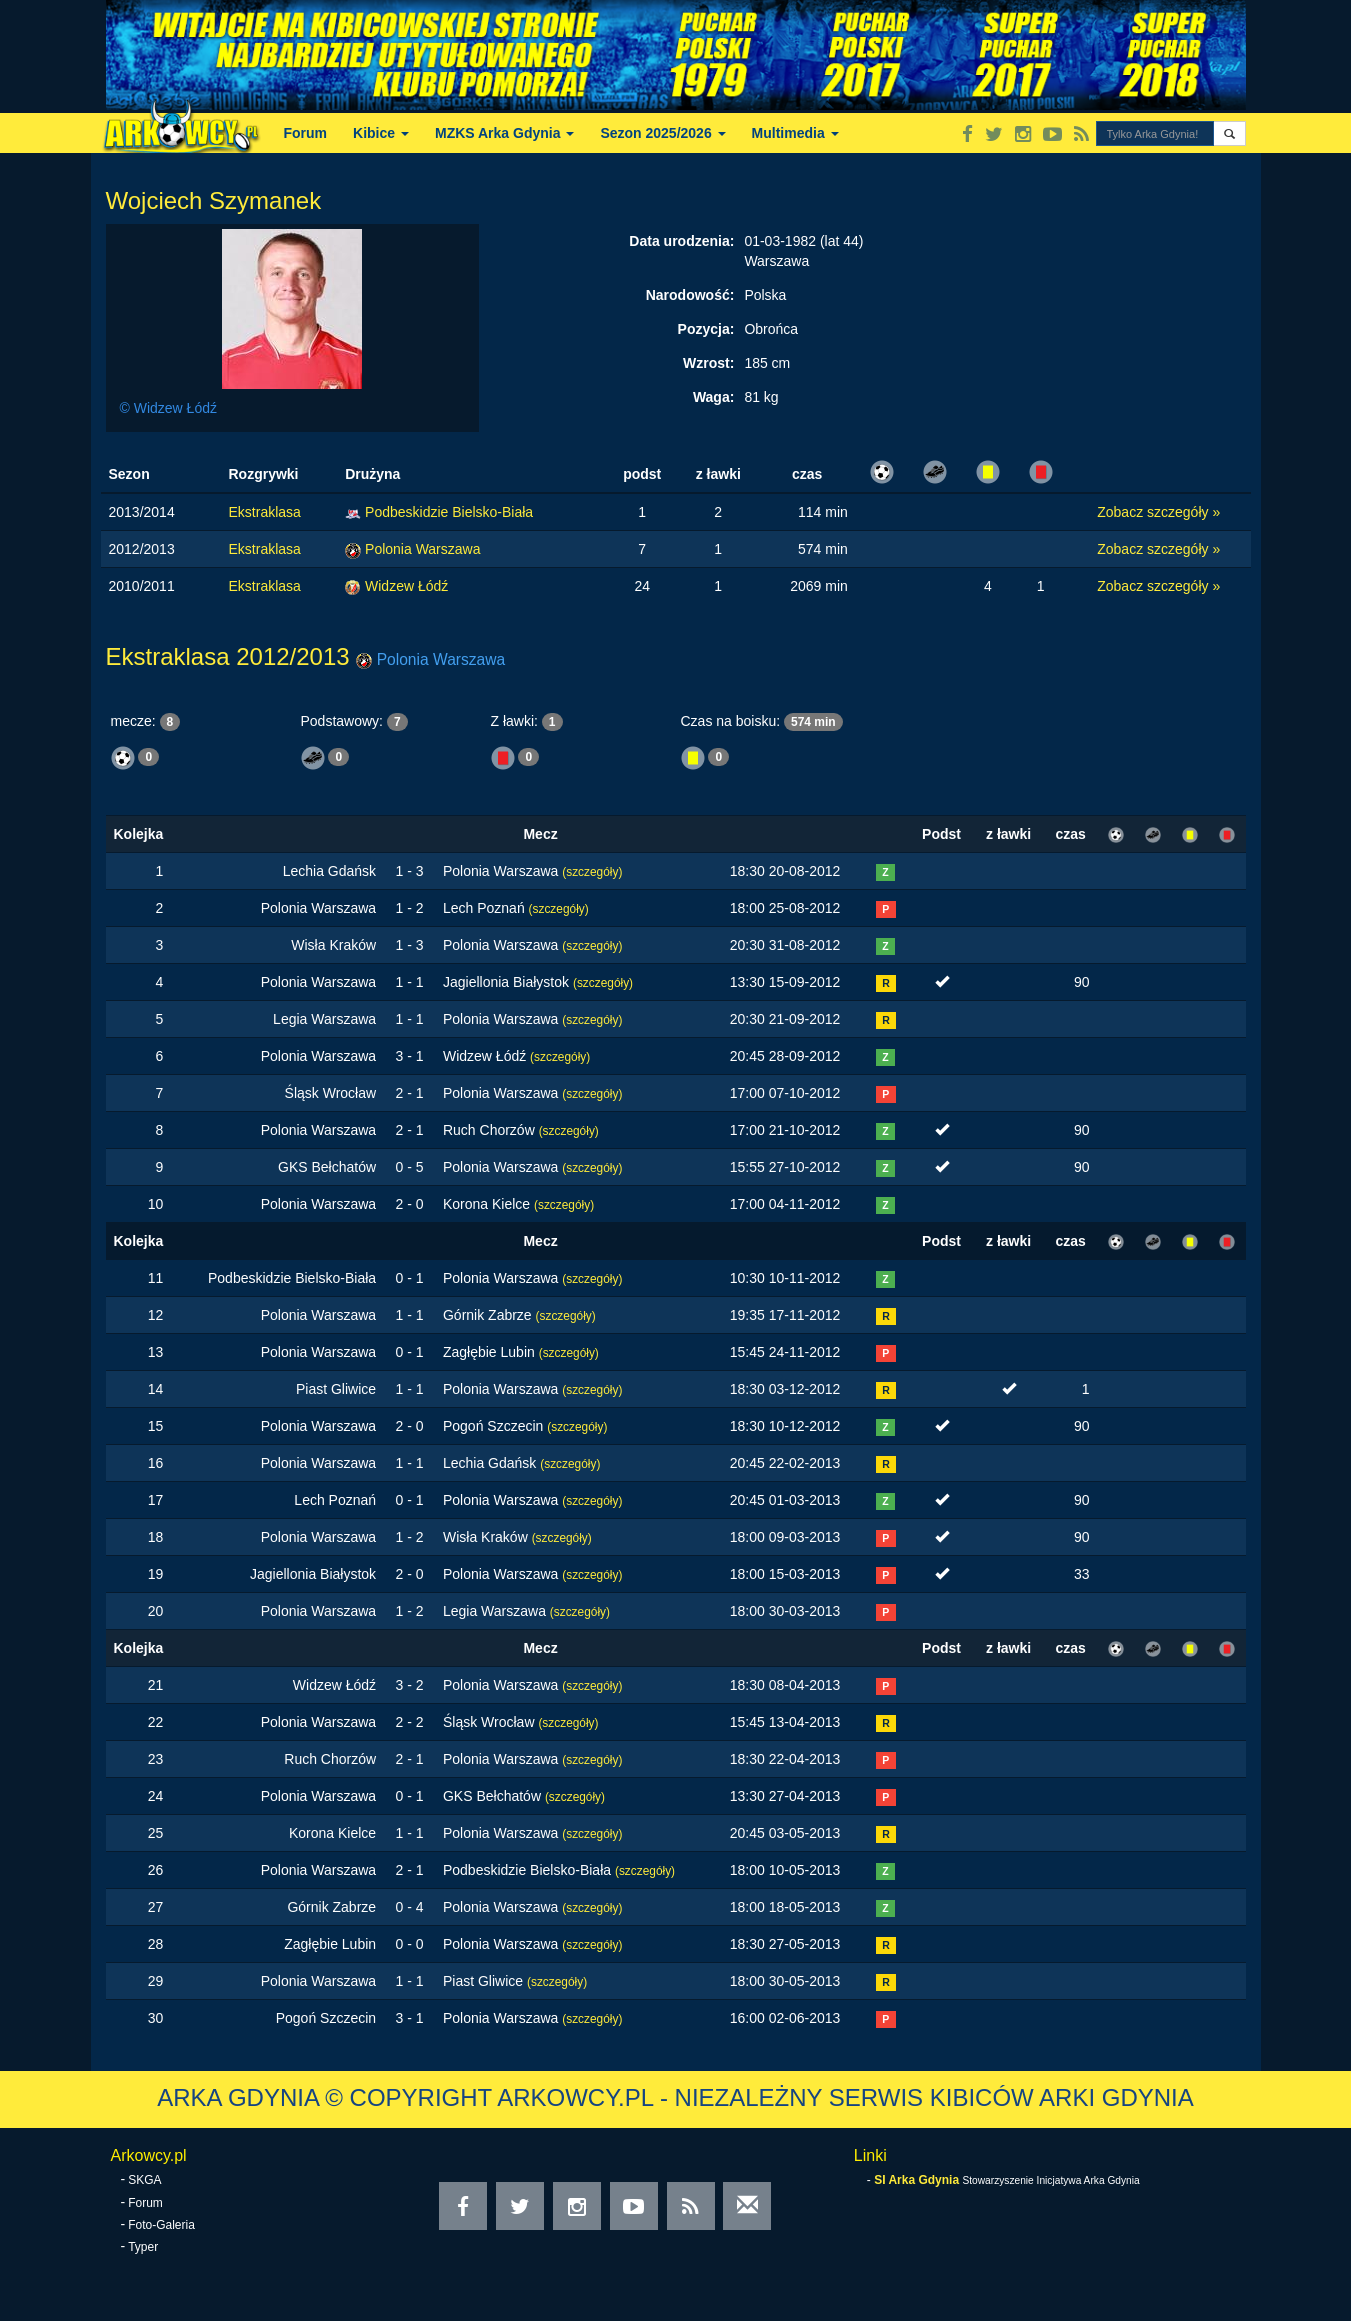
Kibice (381, 133)
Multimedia (795, 133)
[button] (1229, 133)
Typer (143, 2247)
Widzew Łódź (406, 586)
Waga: (713, 397)
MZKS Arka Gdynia (504, 133)
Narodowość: (690, 295)
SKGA (144, 2180)
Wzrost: (708, 363)
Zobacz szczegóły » (1158, 512)
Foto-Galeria (161, 2225)
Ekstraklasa (265, 512)
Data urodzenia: (681, 241)
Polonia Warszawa (422, 549)
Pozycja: (706, 329)
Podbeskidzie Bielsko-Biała (449, 512)
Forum (306, 133)
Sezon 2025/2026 (662, 133)
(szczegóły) (592, 872)
